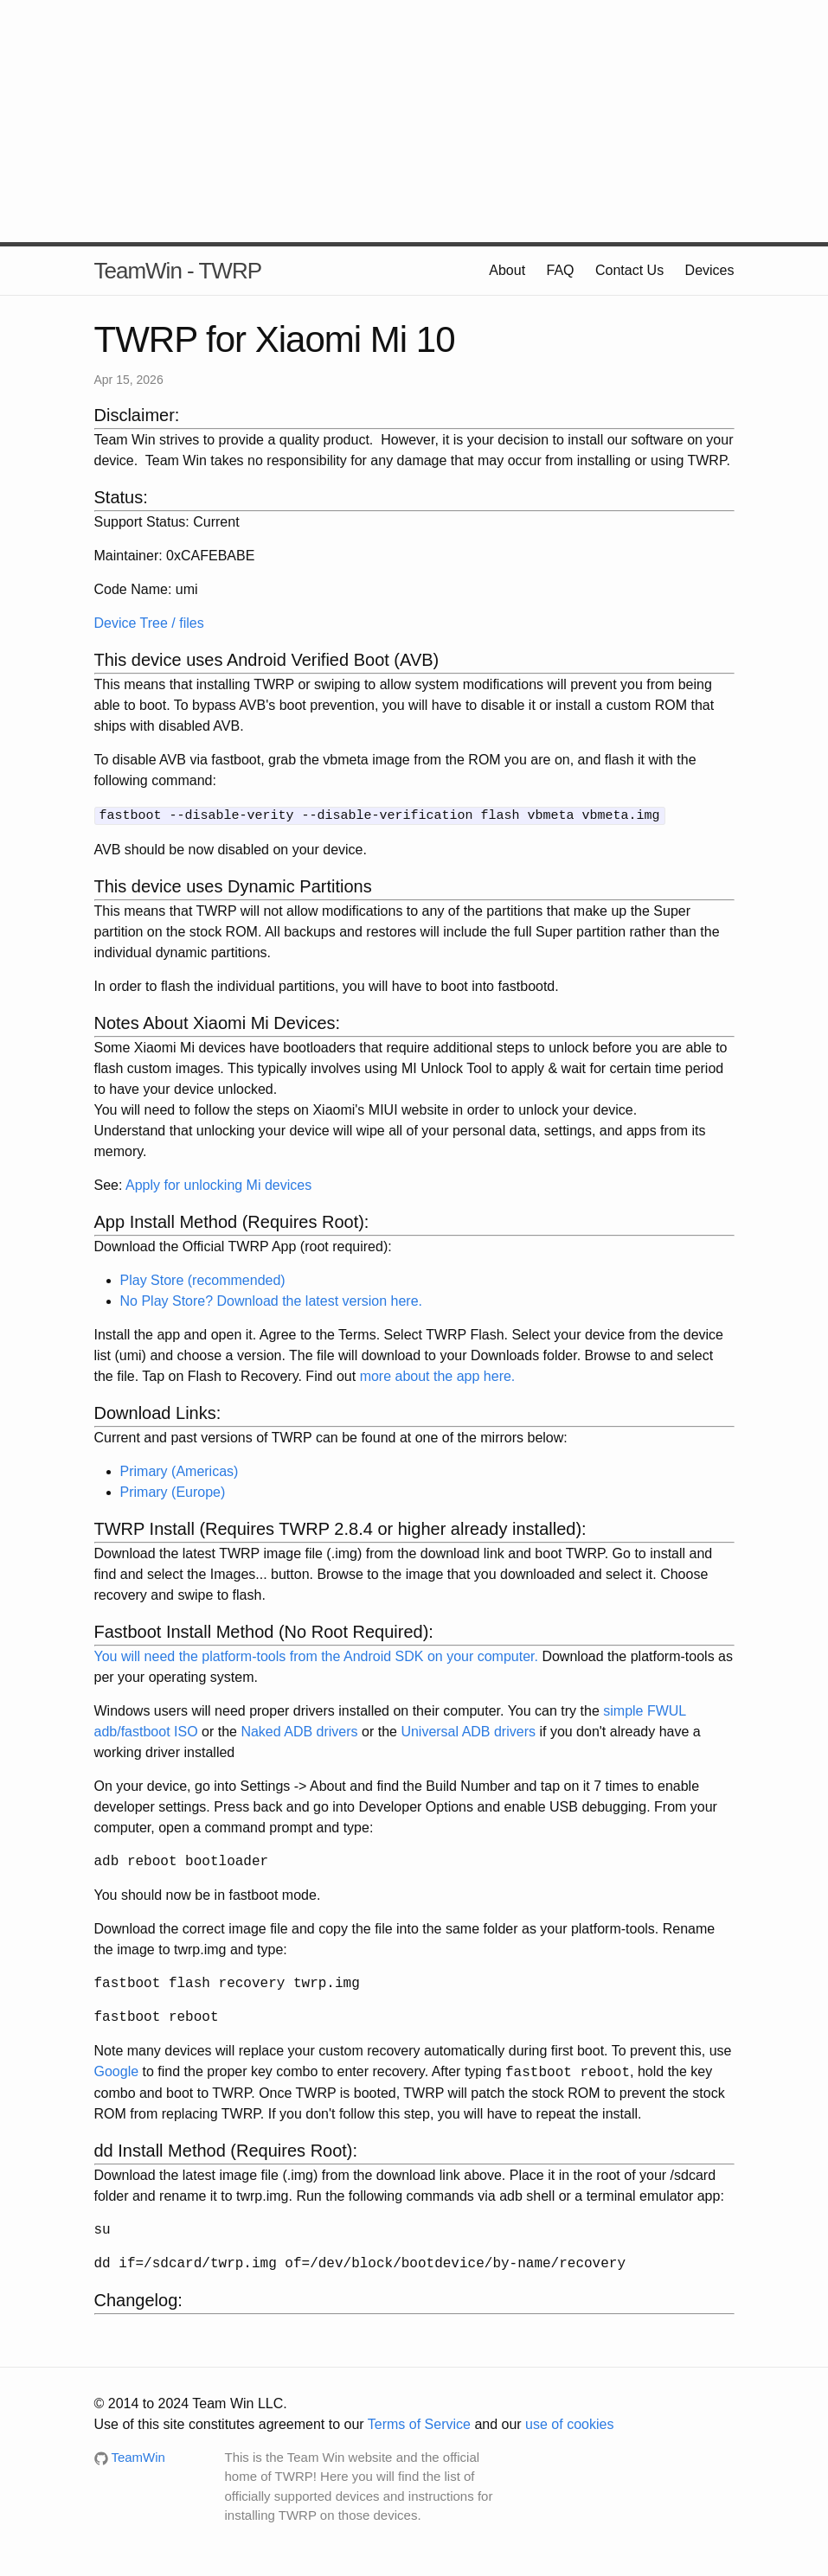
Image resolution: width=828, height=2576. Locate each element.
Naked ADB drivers (299, 1730)
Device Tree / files (149, 623)
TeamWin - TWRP (178, 271)
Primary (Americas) (179, 1469)
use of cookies (569, 2422)
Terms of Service (419, 2422)
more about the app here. (438, 1374)
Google (116, 2070)
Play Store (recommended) (203, 1278)
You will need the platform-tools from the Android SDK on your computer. (316, 1654)
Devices (710, 270)
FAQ (560, 270)
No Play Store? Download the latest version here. (271, 1299)
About (507, 270)
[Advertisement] (414, 121)
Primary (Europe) (173, 1490)
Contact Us (629, 270)
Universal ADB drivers (468, 1730)
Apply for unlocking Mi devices (218, 1183)
